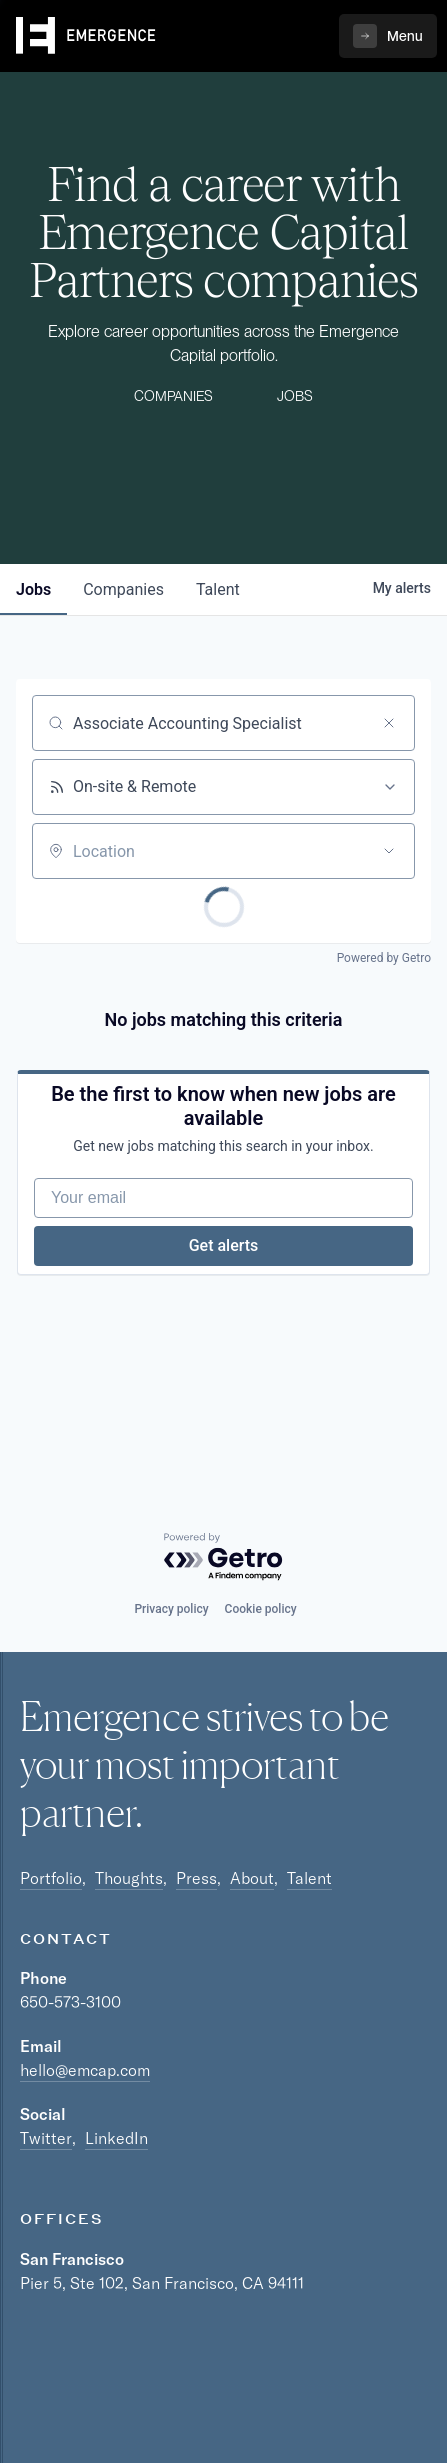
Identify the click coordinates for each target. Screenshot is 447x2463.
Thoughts (129, 1878)
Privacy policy (171, 1609)
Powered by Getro (384, 958)
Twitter (46, 2138)
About (252, 1878)
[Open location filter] (389, 851)
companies (123, 589)
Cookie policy (261, 1609)
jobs (33, 589)
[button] (388, 36)
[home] (86, 36)
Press (196, 1878)
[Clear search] (389, 723)
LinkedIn (116, 2138)
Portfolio (51, 1878)
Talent (309, 1878)
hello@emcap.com (85, 2070)
